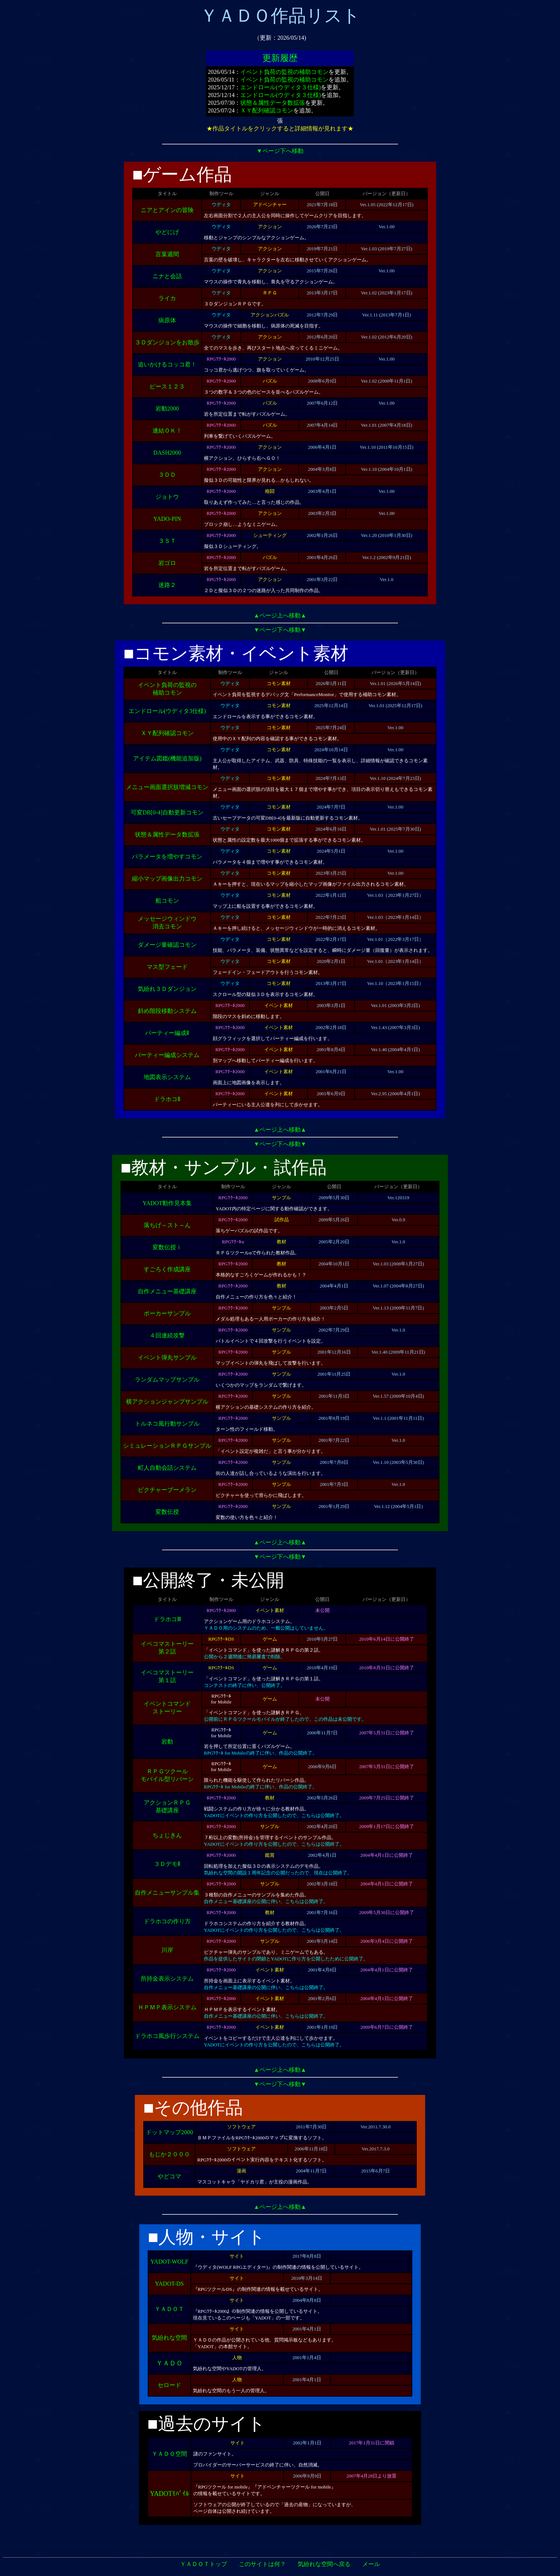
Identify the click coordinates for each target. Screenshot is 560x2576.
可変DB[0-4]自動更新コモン (167, 812)
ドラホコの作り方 (167, 1921)
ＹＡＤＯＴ (169, 2309)
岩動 (167, 1741)
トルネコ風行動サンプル (167, 1423)
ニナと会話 (167, 276)
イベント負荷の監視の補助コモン (284, 72)
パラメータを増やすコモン (167, 856)
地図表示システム (167, 1077)
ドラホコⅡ (167, 1099)
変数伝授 (167, 1512)
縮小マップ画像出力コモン (167, 878)
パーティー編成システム (167, 1055)
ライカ (167, 298)
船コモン (167, 901)
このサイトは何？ (262, 2564)
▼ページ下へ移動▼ (280, 630)
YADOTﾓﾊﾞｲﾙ (169, 2493)
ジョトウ (167, 497)
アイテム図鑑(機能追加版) (167, 758)
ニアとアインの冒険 (167, 210)
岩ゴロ (167, 563)
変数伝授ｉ (167, 1247)
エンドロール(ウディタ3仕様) (167, 711)
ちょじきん (167, 1835)
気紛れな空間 (169, 2338)
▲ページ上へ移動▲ (280, 615)
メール (371, 2564)
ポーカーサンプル (167, 1313)
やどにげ (167, 232)
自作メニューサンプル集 (167, 1892)
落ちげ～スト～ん (167, 1225)
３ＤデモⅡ (167, 1864)
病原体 (167, 320)
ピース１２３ (167, 386)
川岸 (167, 1950)
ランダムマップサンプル (167, 1379)
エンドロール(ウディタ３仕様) (280, 87)
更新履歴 (280, 58)
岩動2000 (167, 408)
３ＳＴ (167, 541)
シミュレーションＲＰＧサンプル (167, 1446)
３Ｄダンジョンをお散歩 (167, 342)
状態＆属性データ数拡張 (272, 103)
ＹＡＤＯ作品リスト (280, 15)
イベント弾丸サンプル (167, 1357)
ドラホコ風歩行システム (167, 2036)
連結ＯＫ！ (167, 430)
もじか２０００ (169, 2154)
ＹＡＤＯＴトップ (203, 2564)
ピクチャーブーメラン (167, 1490)
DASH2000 (167, 452)
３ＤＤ (167, 475)
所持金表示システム (167, 1978)
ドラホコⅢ (167, 1619)
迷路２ (167, 585)
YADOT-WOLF (169, 2261)
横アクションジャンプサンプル (167, 1401)
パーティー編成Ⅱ (167, 1033)
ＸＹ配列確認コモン (266, 110)
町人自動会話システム (167, 1468)
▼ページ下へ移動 (280, 151)
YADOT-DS (169, 2284)
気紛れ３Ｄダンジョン (167, 989)
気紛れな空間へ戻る (324, 2564)
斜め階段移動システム (167, 1011)
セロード (169, 2385)
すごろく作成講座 (167, 1269)
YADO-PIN (167, 519)
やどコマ (169, 2176)
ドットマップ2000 (169, 2132)
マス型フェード (167, 967)
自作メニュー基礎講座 (167, 1291)
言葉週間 (167, 254)
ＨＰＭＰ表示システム (167, 2007)
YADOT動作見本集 (167, 1203)
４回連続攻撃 (167, 1335)
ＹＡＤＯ (169, 2363)
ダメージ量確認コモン (167, 945)
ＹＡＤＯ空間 (169, 2454)
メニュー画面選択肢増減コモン (167, 787)
